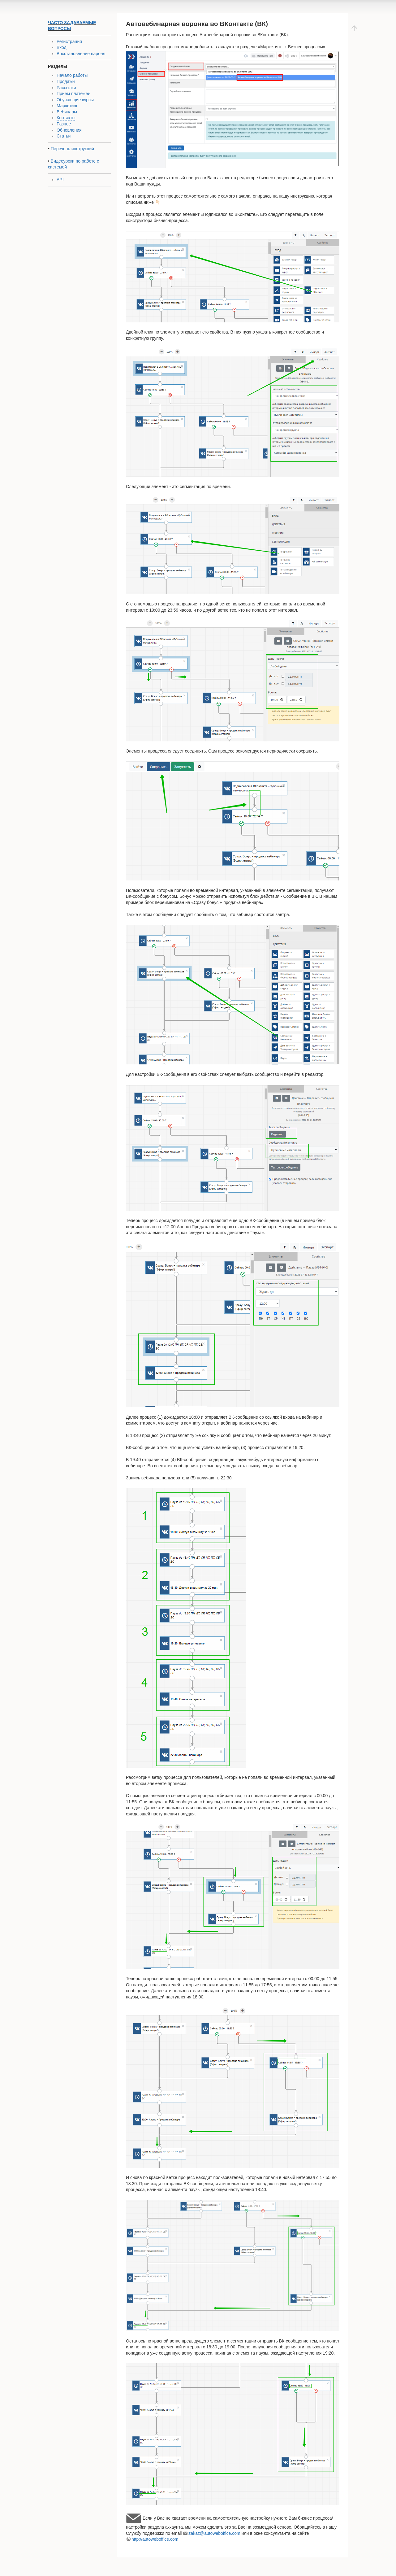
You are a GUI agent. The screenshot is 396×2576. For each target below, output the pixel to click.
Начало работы (72, 75)
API (60, 179)
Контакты (66, 117)
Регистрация (69, 41)
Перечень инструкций (72, 148)
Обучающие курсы (75, 99)
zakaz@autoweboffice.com (214, 2533)
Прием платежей (73, 93)
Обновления (69, 130)
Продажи (66, 81)
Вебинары (67, 111)
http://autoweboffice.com (155, 2539)
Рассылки (66, 87)
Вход (62, 47)
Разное (64, 123)
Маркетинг (67, 105)
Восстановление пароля (81, 53)
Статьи (64, 135)
